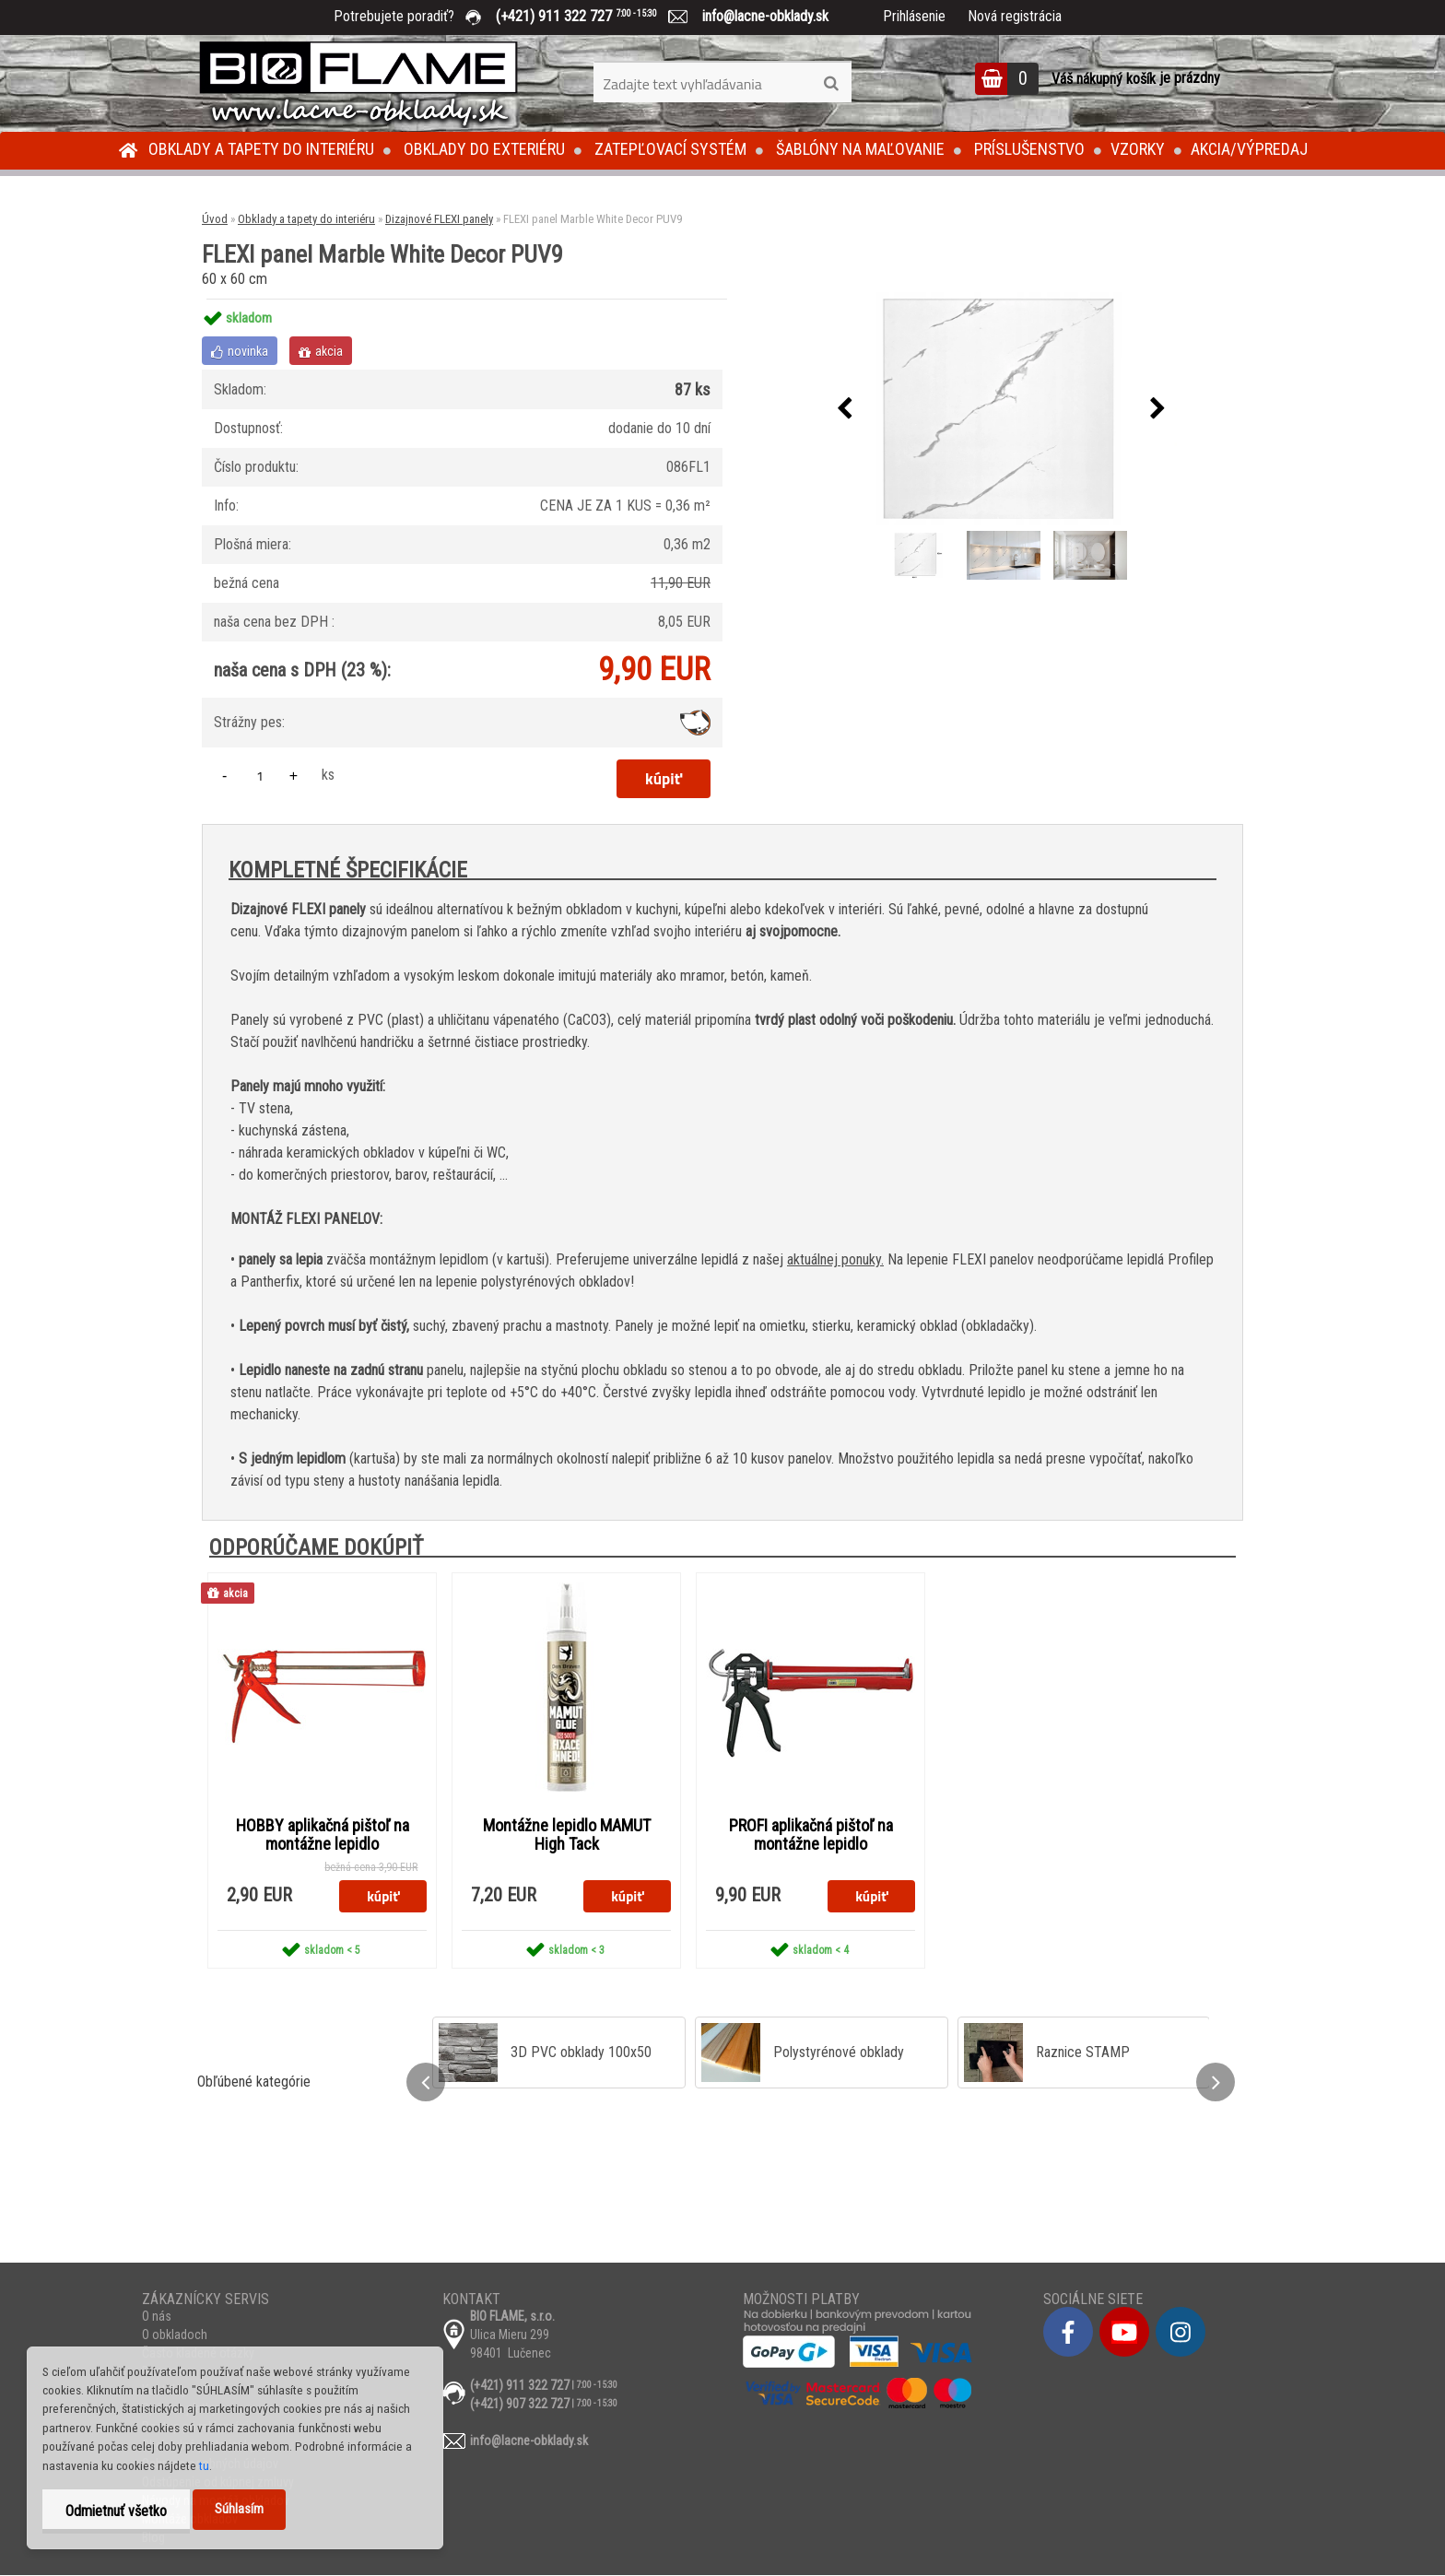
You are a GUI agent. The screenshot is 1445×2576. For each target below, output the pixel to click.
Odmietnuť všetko (116, 2511)
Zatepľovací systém (670, 149)
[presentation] (844, 409)
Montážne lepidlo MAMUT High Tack (567, 1835)
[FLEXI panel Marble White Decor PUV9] (1001, 408)
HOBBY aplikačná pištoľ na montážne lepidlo (322, 1835)
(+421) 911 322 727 (589, 16)
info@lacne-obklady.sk (757, 16)
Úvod (215, 219)
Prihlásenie (914, 16)
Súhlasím (239, 2509)
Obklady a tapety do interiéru (261, 149)
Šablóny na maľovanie (860, 149)
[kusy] (260, 775)
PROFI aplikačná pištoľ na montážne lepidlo (811, 1835)
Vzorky (1137, 149)
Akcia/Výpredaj (1249, 149)
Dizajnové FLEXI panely (439, 219)
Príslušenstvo (1029, 149)
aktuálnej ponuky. (835, 1259)
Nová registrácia (1015, 16)
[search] (831, 83)
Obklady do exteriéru (484, 149)
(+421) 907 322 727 (520, 2404)
